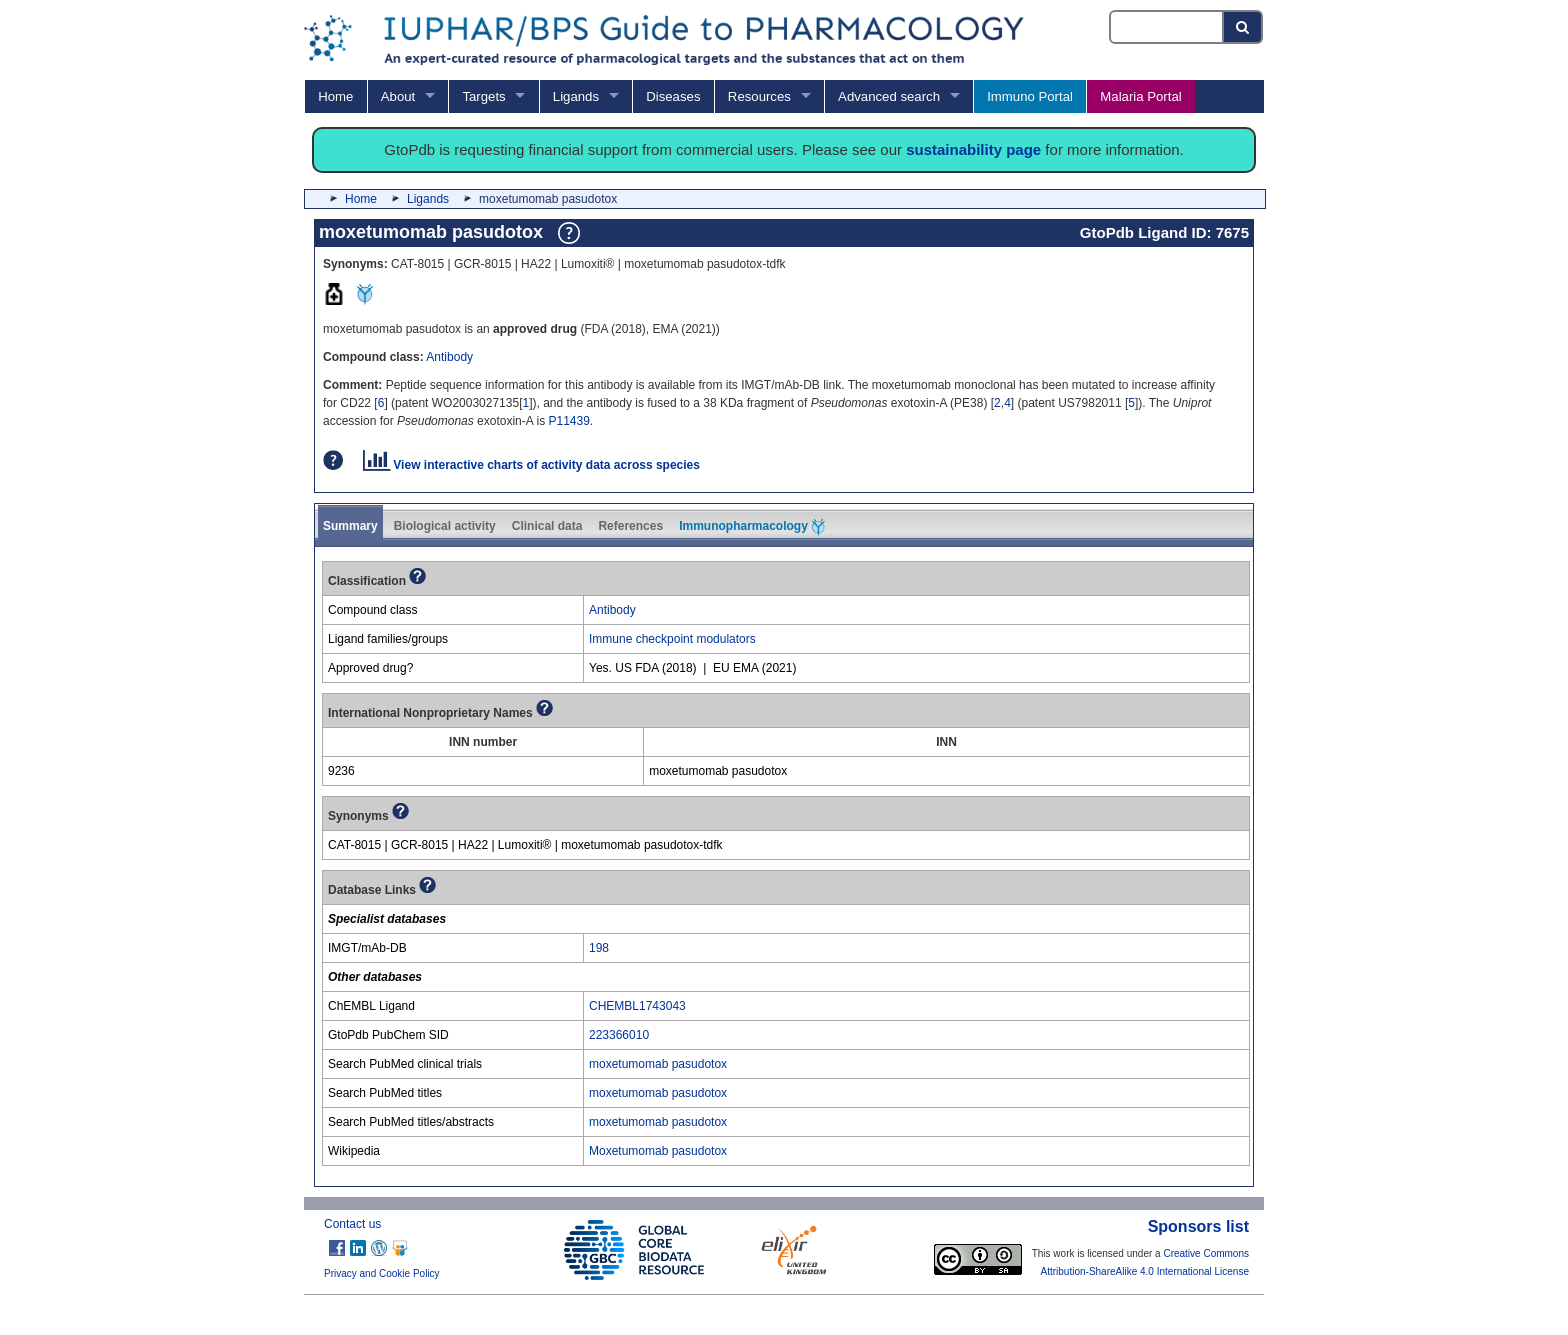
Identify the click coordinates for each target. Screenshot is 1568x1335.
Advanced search (889, 96)
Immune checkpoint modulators (672, 639)
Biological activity (445, 526)
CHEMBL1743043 (637, 1006)
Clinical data (547, 526)
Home (335, 96)
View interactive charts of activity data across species (531, 465)
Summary (350, 526)
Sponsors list (1198, 1226)
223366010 (619, 1035)
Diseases (673, 96)
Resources (759, 96)
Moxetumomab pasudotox (658, 1151)
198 (599, 948)
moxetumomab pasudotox (658, 1064)
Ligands (576, 96)
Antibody (449, 357)
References (630, 526)
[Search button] (1243, 27)
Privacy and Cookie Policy (382, 1273)
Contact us (352, 1224)
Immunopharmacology (752, 527)
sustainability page (973, 149)
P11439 (568, 421)
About (398, 96)
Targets (483, 96)
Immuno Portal (1030, 96)
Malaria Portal (1140, 96)
